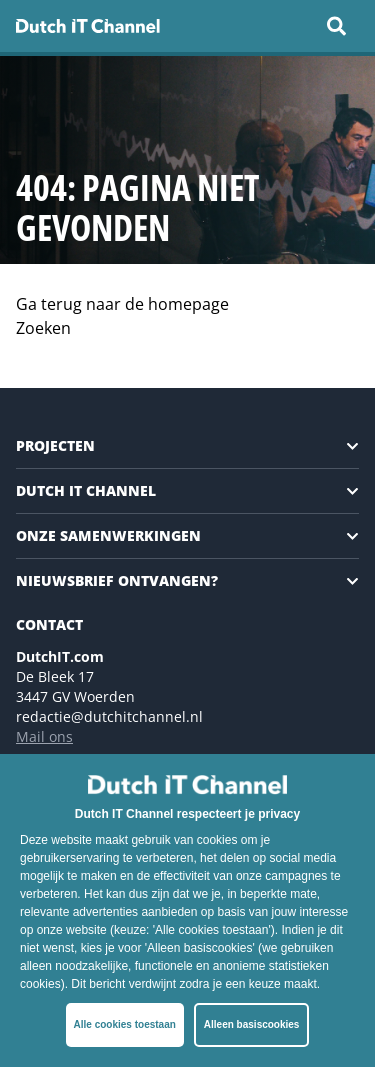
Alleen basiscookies (252, 1024)
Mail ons (44, 736)
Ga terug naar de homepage (122, 304)
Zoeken (43, 328)
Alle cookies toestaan (125, 1024)
